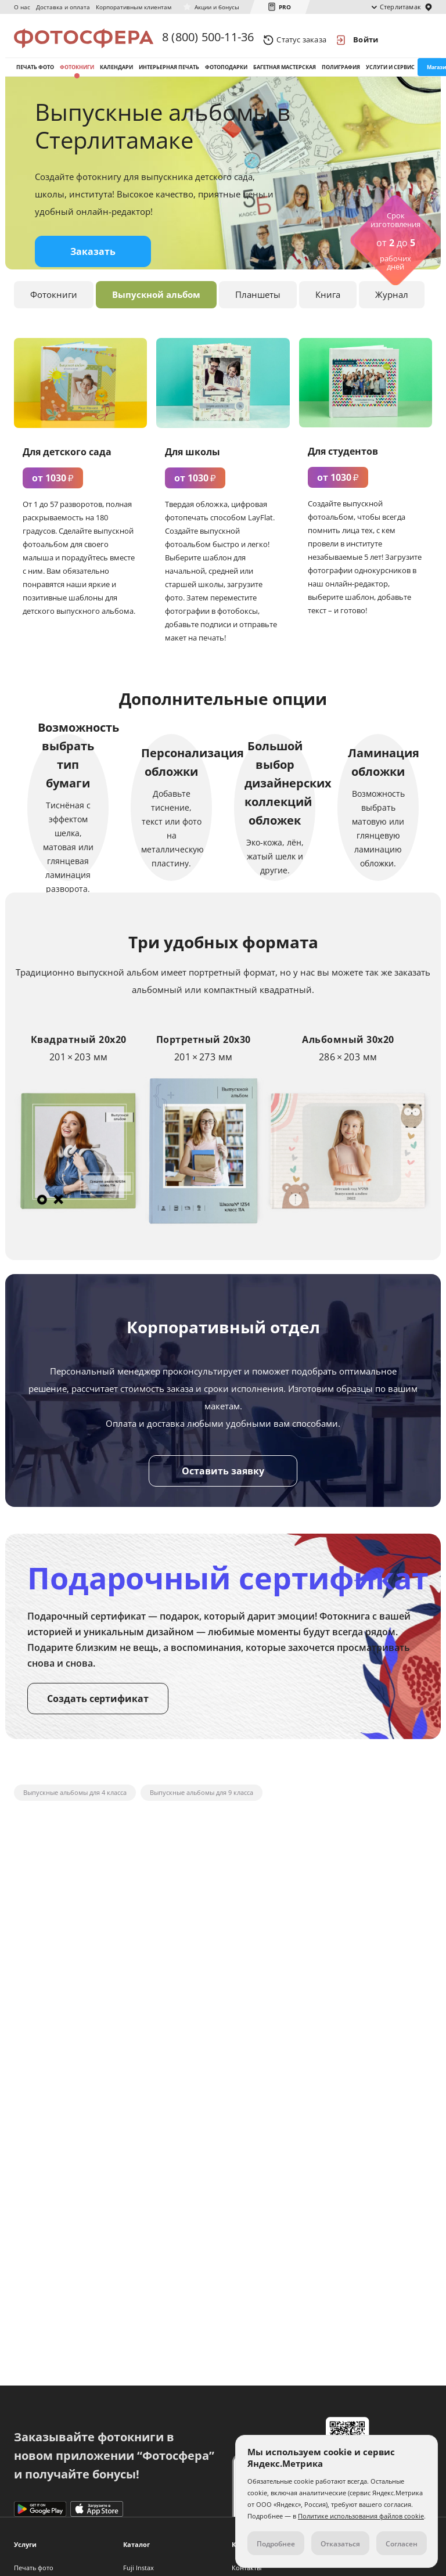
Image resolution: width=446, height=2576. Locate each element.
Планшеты (257, 306)
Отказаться (340, 2544)
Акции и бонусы (217, 7)
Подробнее (276, 2544)
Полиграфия (341, 74)
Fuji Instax (138, 2567)
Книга (327, 306)
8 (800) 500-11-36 (208, 39)
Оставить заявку (223, 1483)
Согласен (402, 2544)
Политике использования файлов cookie (361, 2516)
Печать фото (35, 74)
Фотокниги (77, 74)
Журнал (391, 306)
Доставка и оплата (63, 7)
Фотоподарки (226, 74)
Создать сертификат (98, 1710)
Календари (116, 74)
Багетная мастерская (284, 74)
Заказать (93, 263)
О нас (22, 7)
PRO (285, 7)
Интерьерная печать (169, 74)
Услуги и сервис (390, 74)
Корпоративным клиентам (133, 7)
